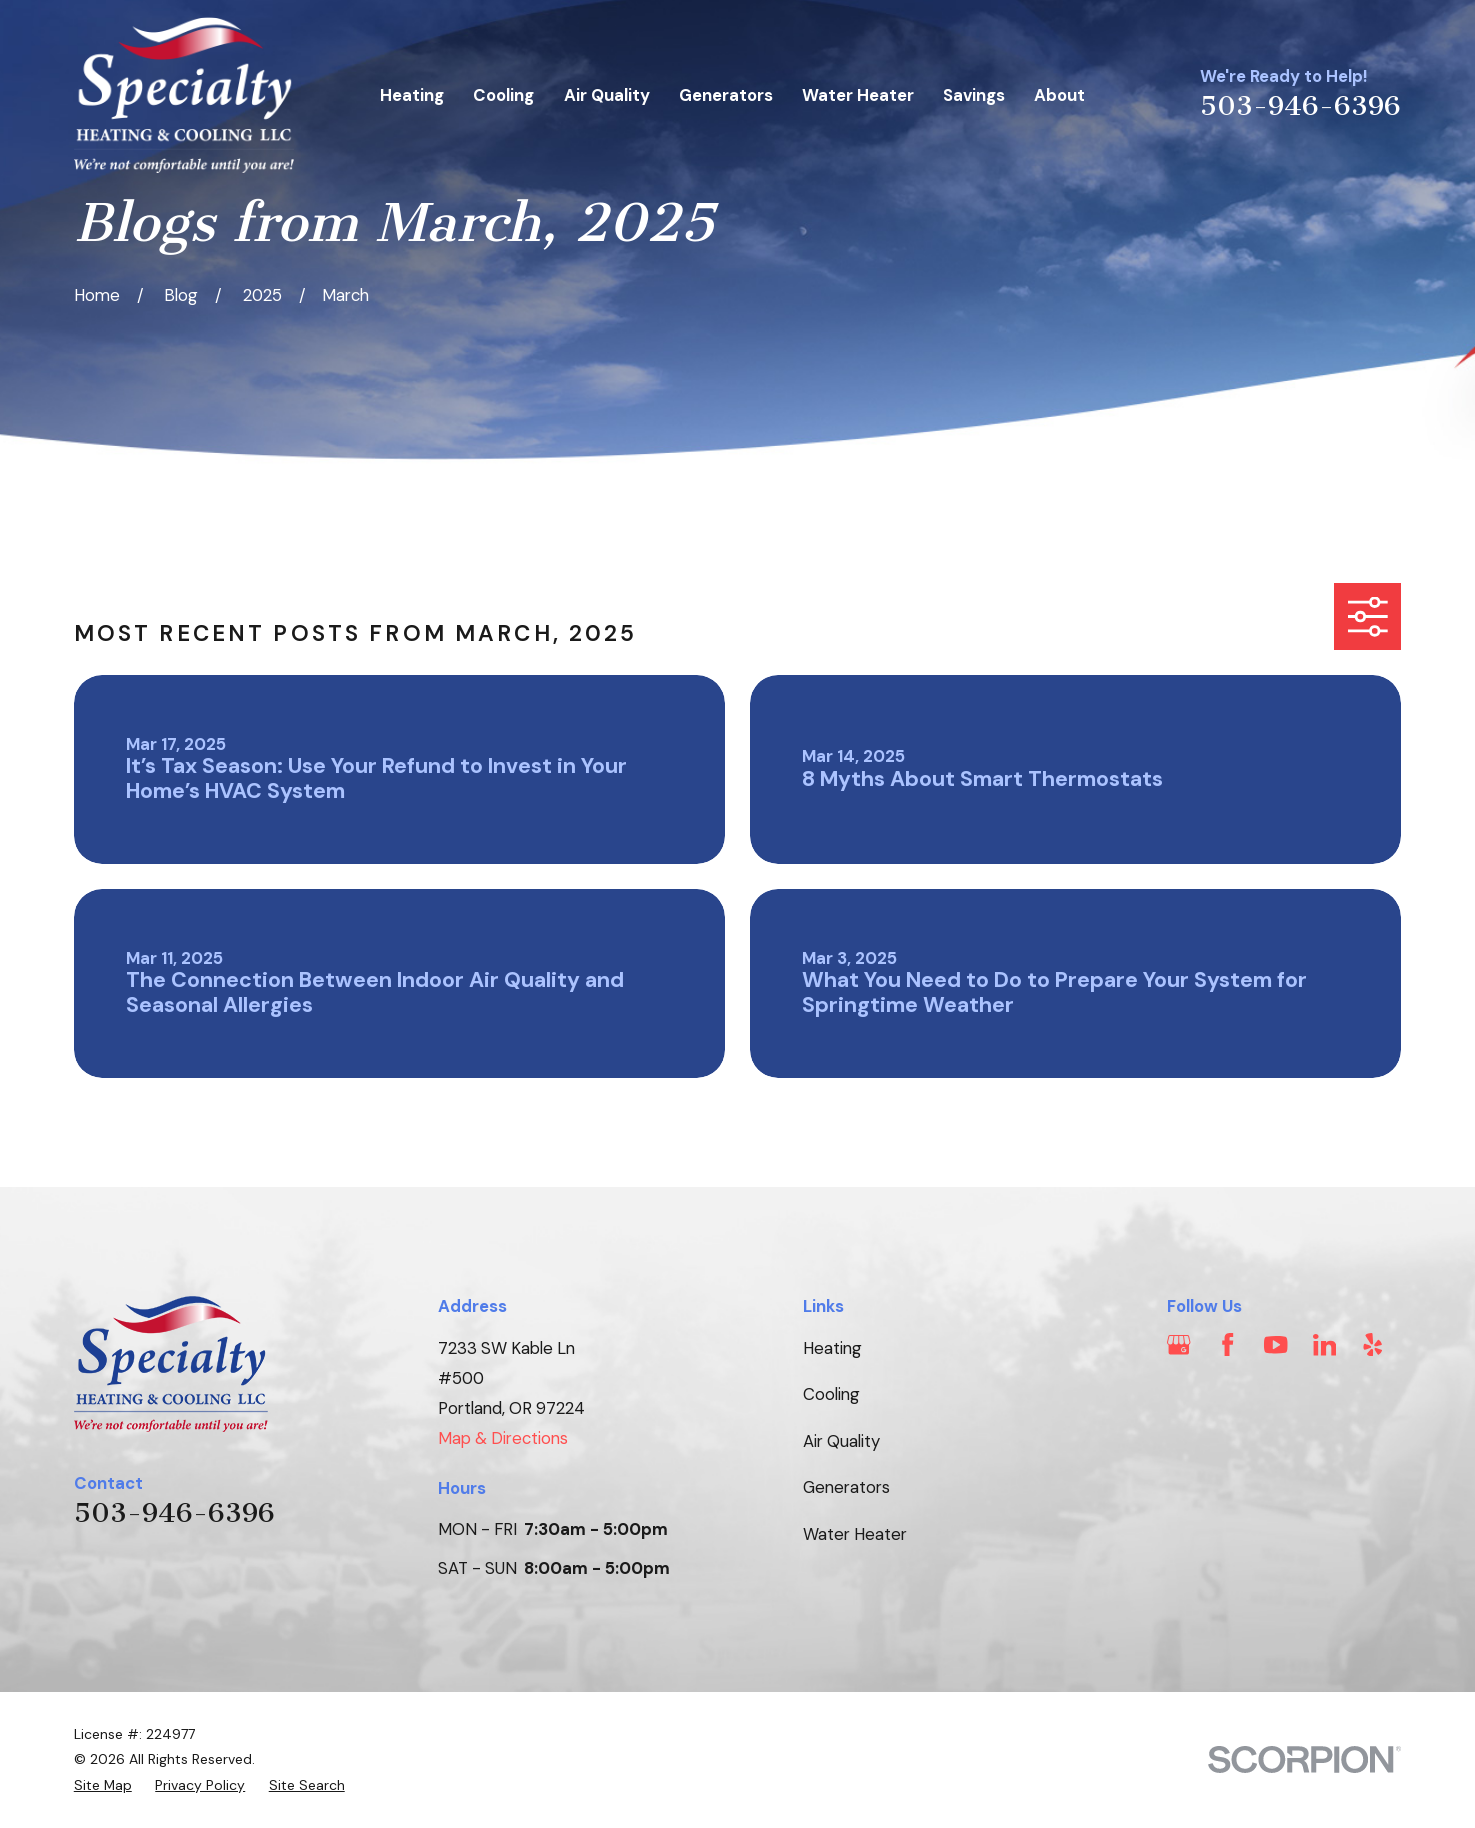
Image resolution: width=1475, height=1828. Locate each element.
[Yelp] (1372, 1344)
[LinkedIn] (1324, 1344)
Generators (846, 1487)
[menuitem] (103, 1785)
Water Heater (855, 1534)
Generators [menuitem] (726, 95)
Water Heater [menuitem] (858, 95)
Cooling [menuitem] (503, 95)
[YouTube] (1275, 1344)
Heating (832, 1348)
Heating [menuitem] (412, 95)
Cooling (831, 1394)
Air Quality (841, 1441)
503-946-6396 (1300, 106)
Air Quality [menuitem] (607, 95)
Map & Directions (503, 1438)
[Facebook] (1227, 1344)
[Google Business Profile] (1178, 1344)
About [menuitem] (1059, 95)
